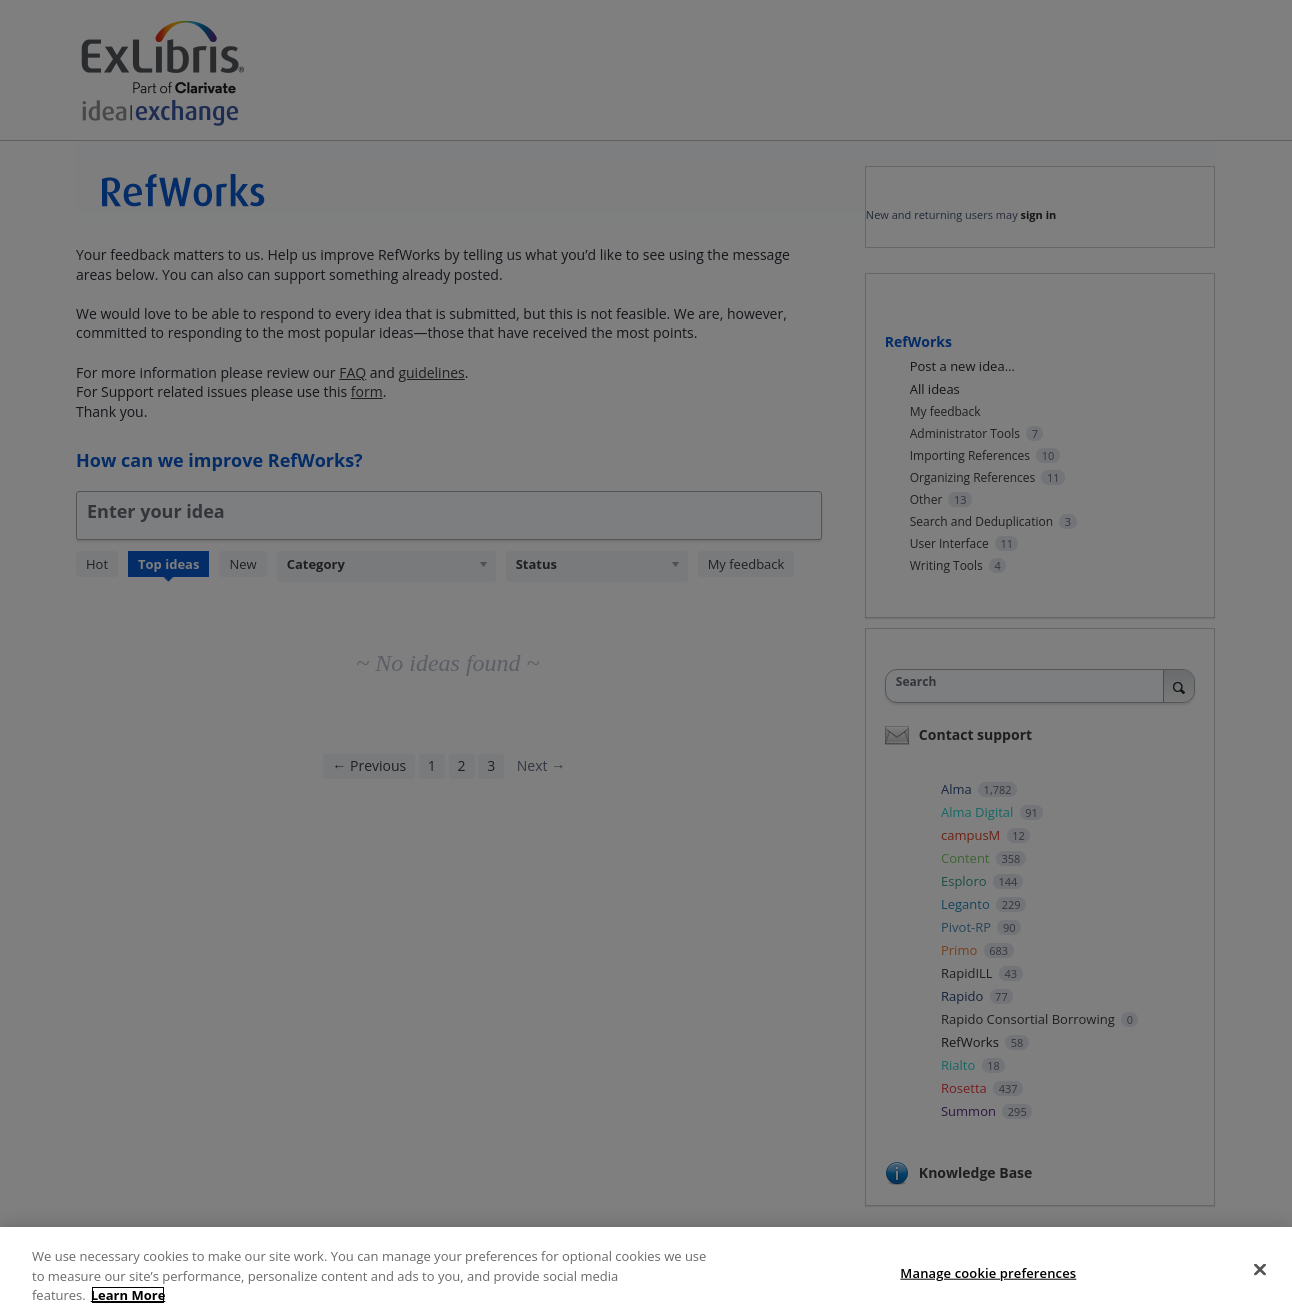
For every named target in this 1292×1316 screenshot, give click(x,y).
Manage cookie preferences (988, 1295)
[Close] (1260, 1292)
